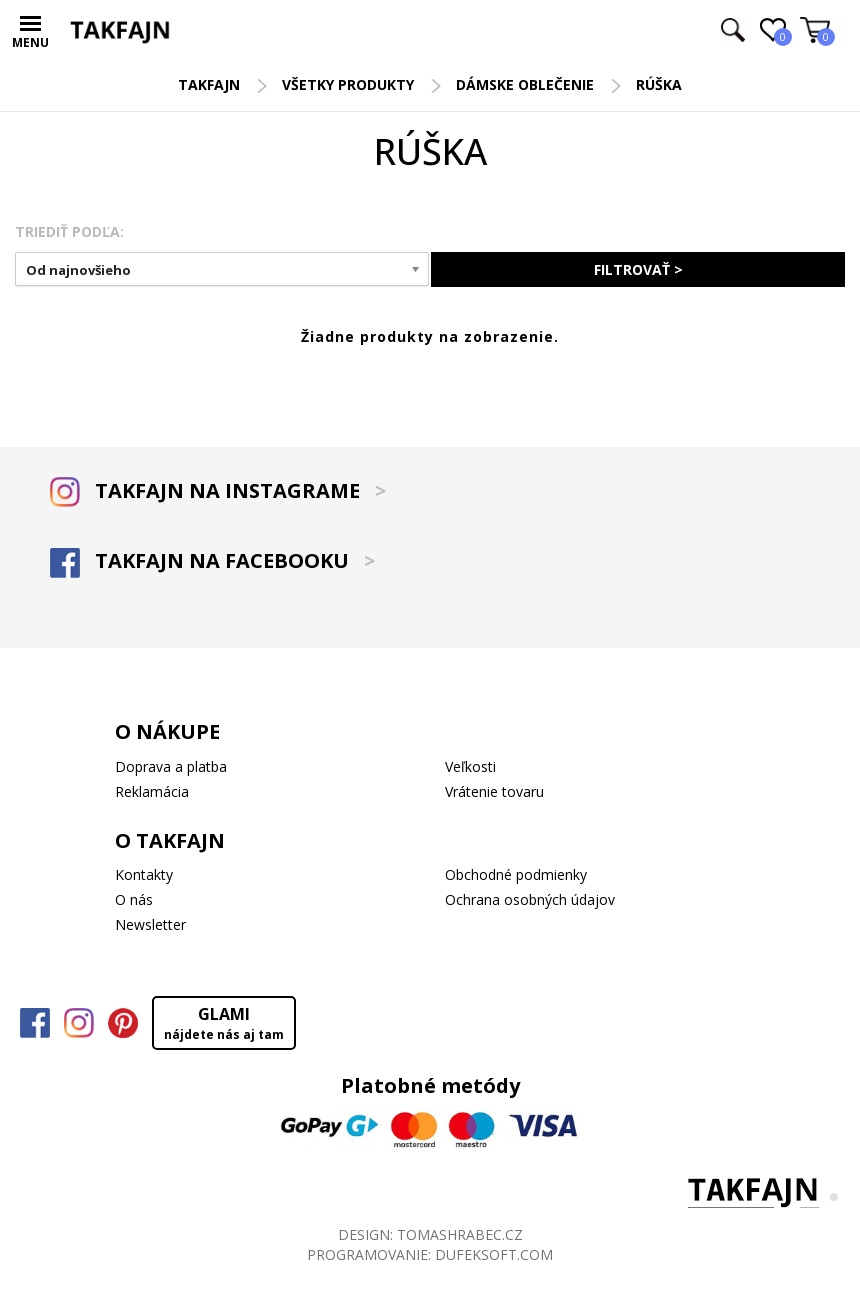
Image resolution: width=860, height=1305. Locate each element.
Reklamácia (152, 791)
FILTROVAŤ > (638, 269)
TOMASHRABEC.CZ (460, 1234)
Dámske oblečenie (525, 84)
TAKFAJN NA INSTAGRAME (218, 490)
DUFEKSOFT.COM (494, 1254)
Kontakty (144, 874)
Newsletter (150, 924)
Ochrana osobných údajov (530, 899)
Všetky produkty (348, 84)
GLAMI (224, 1023)
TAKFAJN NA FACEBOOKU (212, 560)
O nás (134, 899)
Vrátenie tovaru (494, 791)
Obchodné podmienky (516, 874)
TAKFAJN (209, 84)
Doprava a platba (171, 766)
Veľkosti (470, 766)
